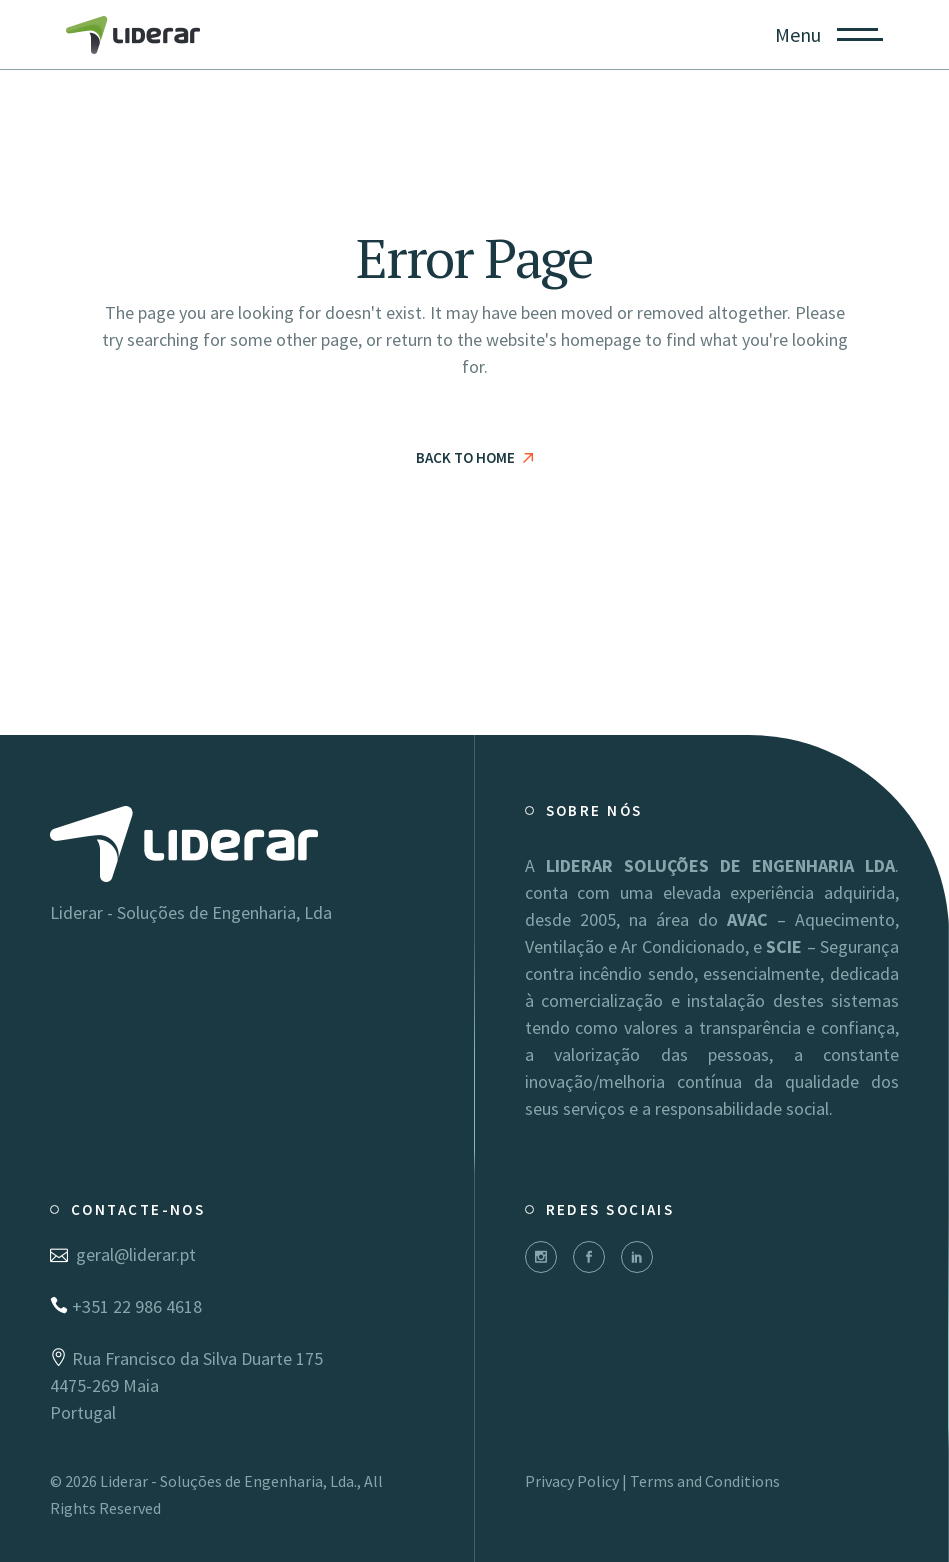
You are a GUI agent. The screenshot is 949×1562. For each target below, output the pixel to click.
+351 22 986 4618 (126, 1306)
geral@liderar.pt (123, 1254)
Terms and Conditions (705, 1481)
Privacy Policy (572, 1481)
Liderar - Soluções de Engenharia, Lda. (228, 1481)
